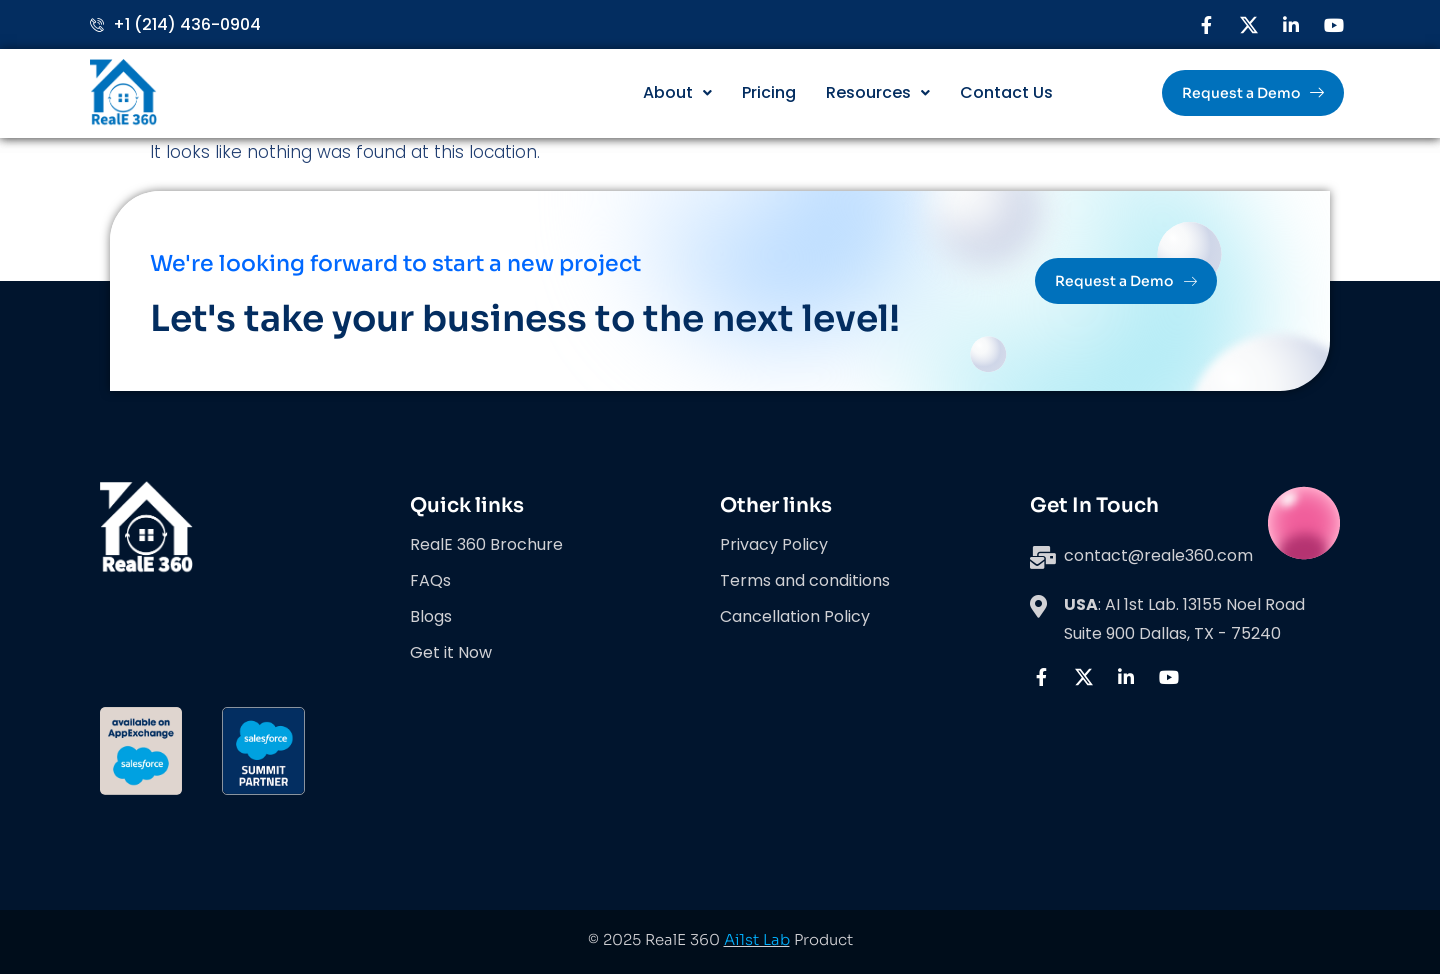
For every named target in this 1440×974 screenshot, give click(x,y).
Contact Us (1006, 92)
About (677, 92)
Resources (878, 92)
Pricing (769, 92)
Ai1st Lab (757, 939)
